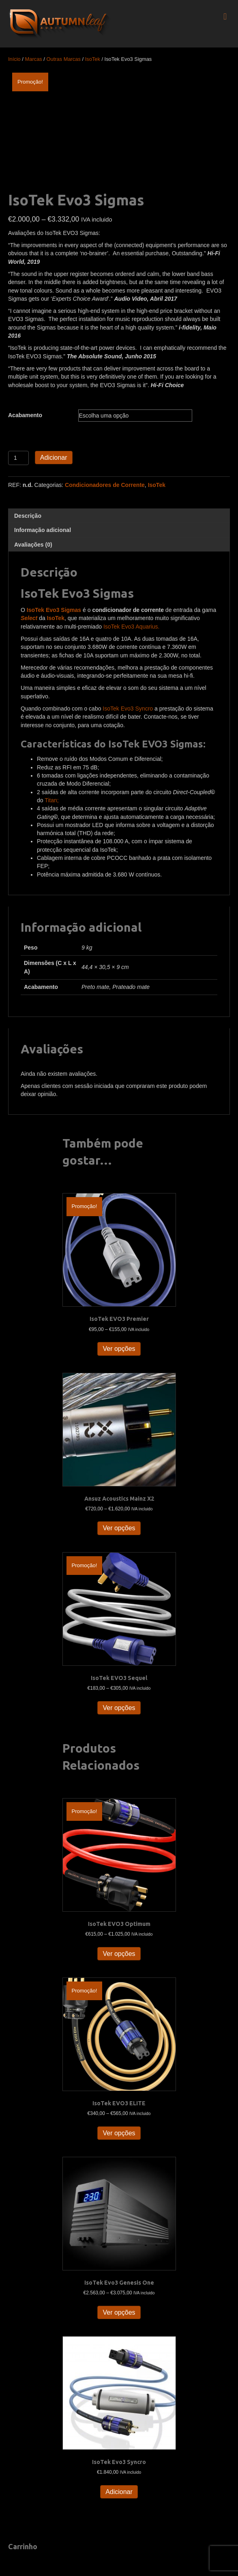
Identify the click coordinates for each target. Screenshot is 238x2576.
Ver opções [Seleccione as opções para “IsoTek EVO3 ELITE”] (119, 2133)
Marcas (33, 59)
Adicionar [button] (119, 2491)
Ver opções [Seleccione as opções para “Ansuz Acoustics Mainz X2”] (119, 1528)
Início (14, 59)
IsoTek (92, 59)
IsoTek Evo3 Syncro (128, 708)
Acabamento (25, 415)
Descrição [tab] (27, 516)
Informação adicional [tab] (42, 530)
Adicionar (53, 457)
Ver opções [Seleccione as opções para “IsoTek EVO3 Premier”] (119, 1348)
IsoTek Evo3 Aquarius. (131, 626)
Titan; (52, 800)
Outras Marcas (63, 59)
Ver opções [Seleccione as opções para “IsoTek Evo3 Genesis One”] (119, 2312)
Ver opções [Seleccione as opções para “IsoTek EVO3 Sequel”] (119, 1707)
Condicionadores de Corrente (105, 485)
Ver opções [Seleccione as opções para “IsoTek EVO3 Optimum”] (119, 1953)
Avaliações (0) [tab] (33, 544)
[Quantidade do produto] (18, 458)
